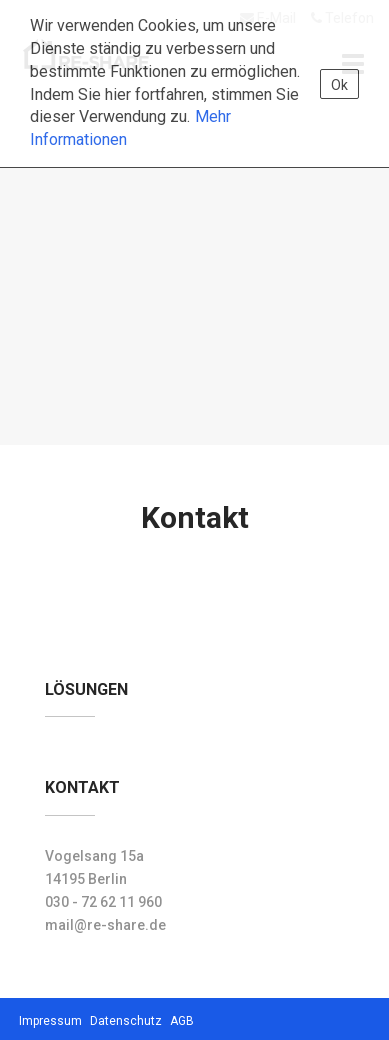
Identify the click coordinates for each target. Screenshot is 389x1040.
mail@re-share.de (105, 925)
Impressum (50, 1021)
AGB (182, 1021)
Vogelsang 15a (94, 856)
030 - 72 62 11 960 (103, 902)
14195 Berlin (86, 879)
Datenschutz (126, 1021)
